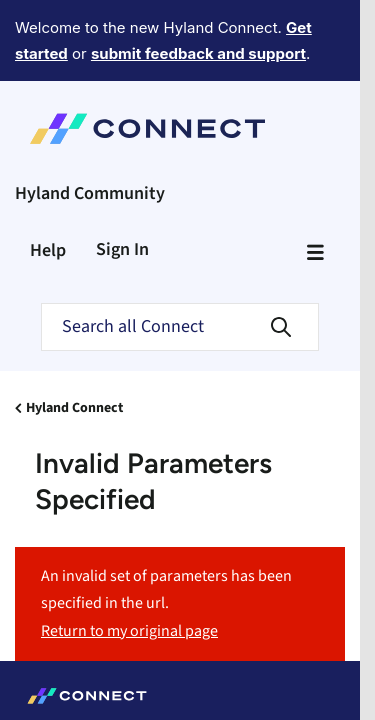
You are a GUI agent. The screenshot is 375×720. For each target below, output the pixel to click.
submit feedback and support (198, 53)
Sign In (122, 249)
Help (48, 250)
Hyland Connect (74, 408)
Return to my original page (129, 631)
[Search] (180, 327)
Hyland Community (90, 193)
